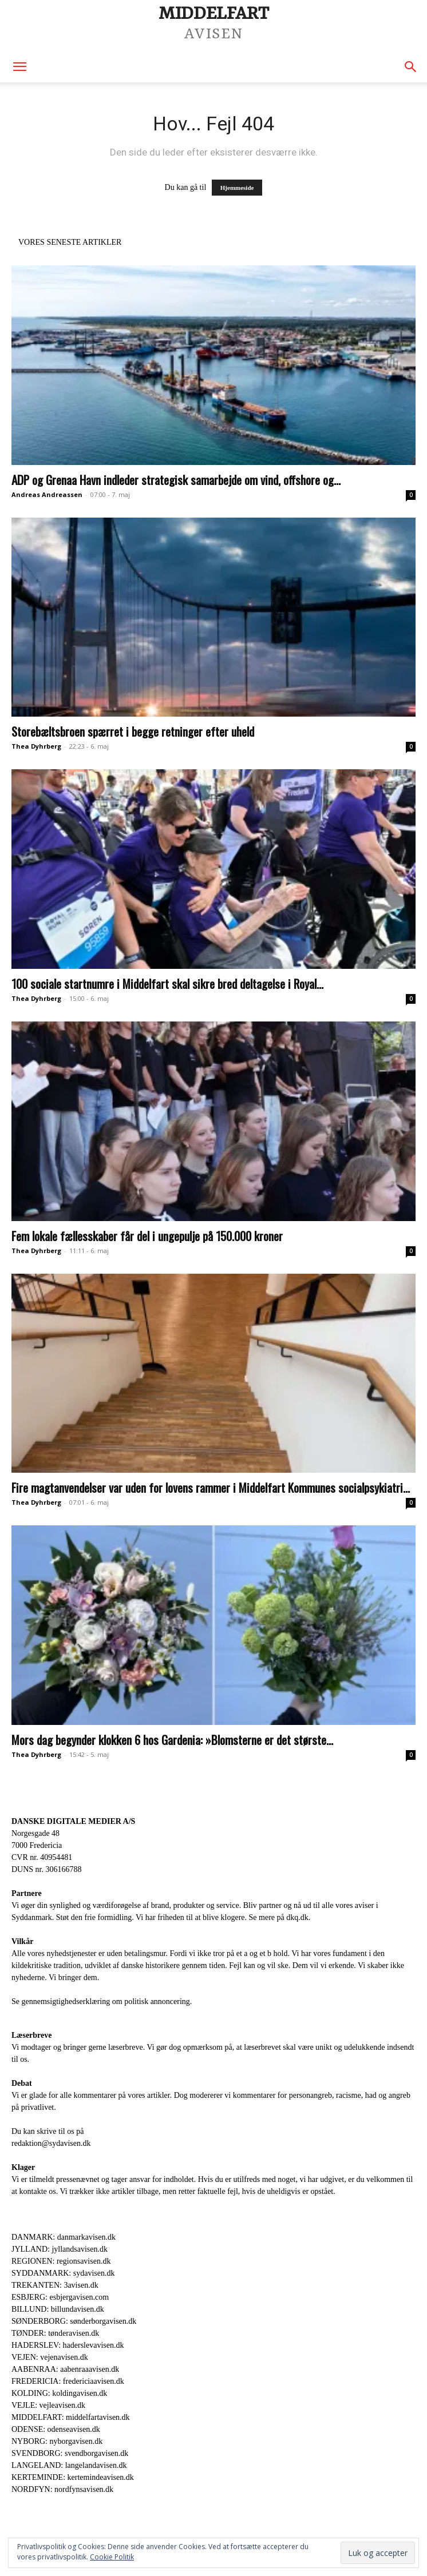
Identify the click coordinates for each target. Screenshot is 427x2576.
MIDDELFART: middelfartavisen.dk (70, 2417)
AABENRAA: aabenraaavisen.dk (65, 2369)
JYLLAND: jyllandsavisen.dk (59, 2249)
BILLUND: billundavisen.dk (57, 2309)
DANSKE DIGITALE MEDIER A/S (73, 1821)
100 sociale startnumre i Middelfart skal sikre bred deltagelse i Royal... (167, 983)
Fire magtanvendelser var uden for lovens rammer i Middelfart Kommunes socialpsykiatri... (210, 1487)
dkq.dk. (298, 1917)
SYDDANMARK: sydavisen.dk (62, 2273)
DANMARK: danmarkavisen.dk (63, 2237)
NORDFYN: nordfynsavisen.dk (62, 2489)
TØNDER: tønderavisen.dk (55, 2333)
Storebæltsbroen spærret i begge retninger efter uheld (132, 731)
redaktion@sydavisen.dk (50, 2143)
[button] (19, 66)
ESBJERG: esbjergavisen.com (60, 2297)
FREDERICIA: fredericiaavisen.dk (67, 2381)
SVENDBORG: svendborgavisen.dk (69, 2453)
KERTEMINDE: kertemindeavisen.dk (72, 2477)
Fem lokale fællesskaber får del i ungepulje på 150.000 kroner (147, 1236)
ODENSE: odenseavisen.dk (55, 2429)
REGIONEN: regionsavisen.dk (60, 2261)
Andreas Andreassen (46, 494)
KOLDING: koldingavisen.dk (59, 2393)
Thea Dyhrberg (36, 746)
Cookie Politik (112, 2557)
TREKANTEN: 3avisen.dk (54, 2285)
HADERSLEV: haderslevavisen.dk (67, 2345)
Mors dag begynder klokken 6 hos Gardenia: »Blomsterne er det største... (172, 1739)
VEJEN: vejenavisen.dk (49, 2357)
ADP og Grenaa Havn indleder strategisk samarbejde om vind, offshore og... (176, 479)
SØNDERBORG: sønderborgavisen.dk (73, 2321)
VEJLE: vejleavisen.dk (48, 2405)
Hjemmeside (237, 187)
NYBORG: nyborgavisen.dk (56, 2441)
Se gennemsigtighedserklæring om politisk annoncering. (101, 2001)
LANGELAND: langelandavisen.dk (68, 2465)
